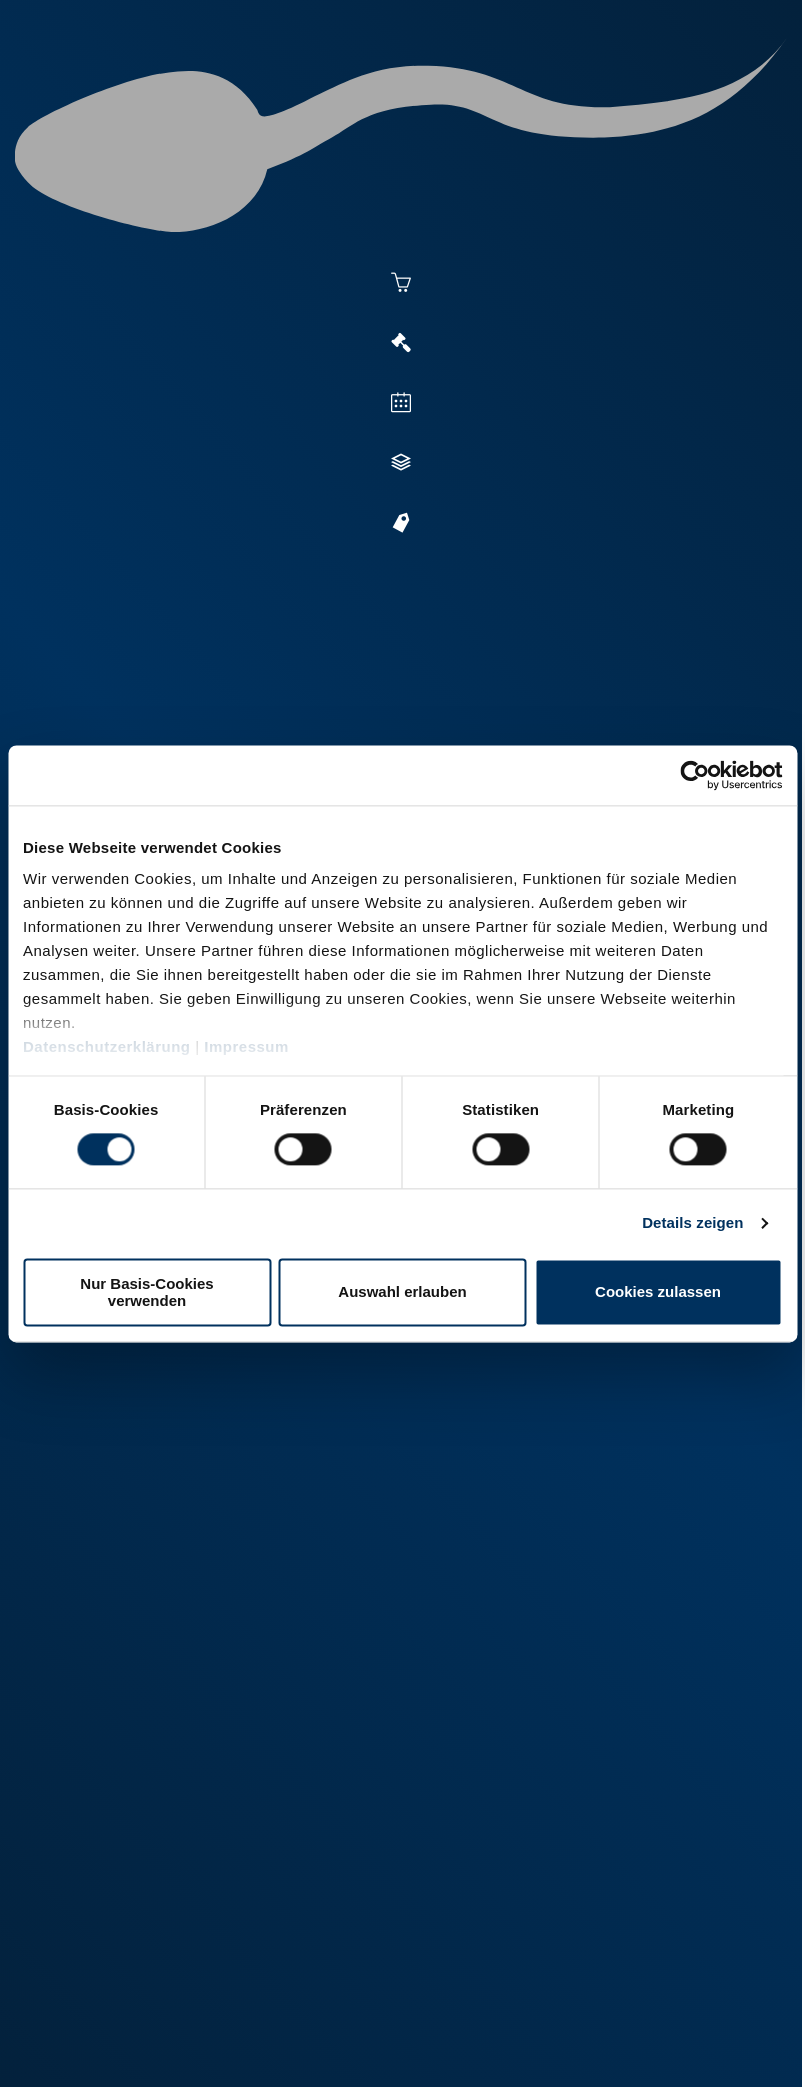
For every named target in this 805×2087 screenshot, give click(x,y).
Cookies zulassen (658, 1292)
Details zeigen (692, 1223)
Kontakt (321, 2018)
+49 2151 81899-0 (149, 1813)
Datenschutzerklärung (107, 1046)
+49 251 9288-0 (142, 1674)
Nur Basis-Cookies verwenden (146, 1292)
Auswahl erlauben (402, 1292)
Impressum (246, 1046)
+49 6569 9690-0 (146, 1952)
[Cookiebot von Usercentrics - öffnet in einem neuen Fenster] (694, 775)
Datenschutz (230, 2018)
